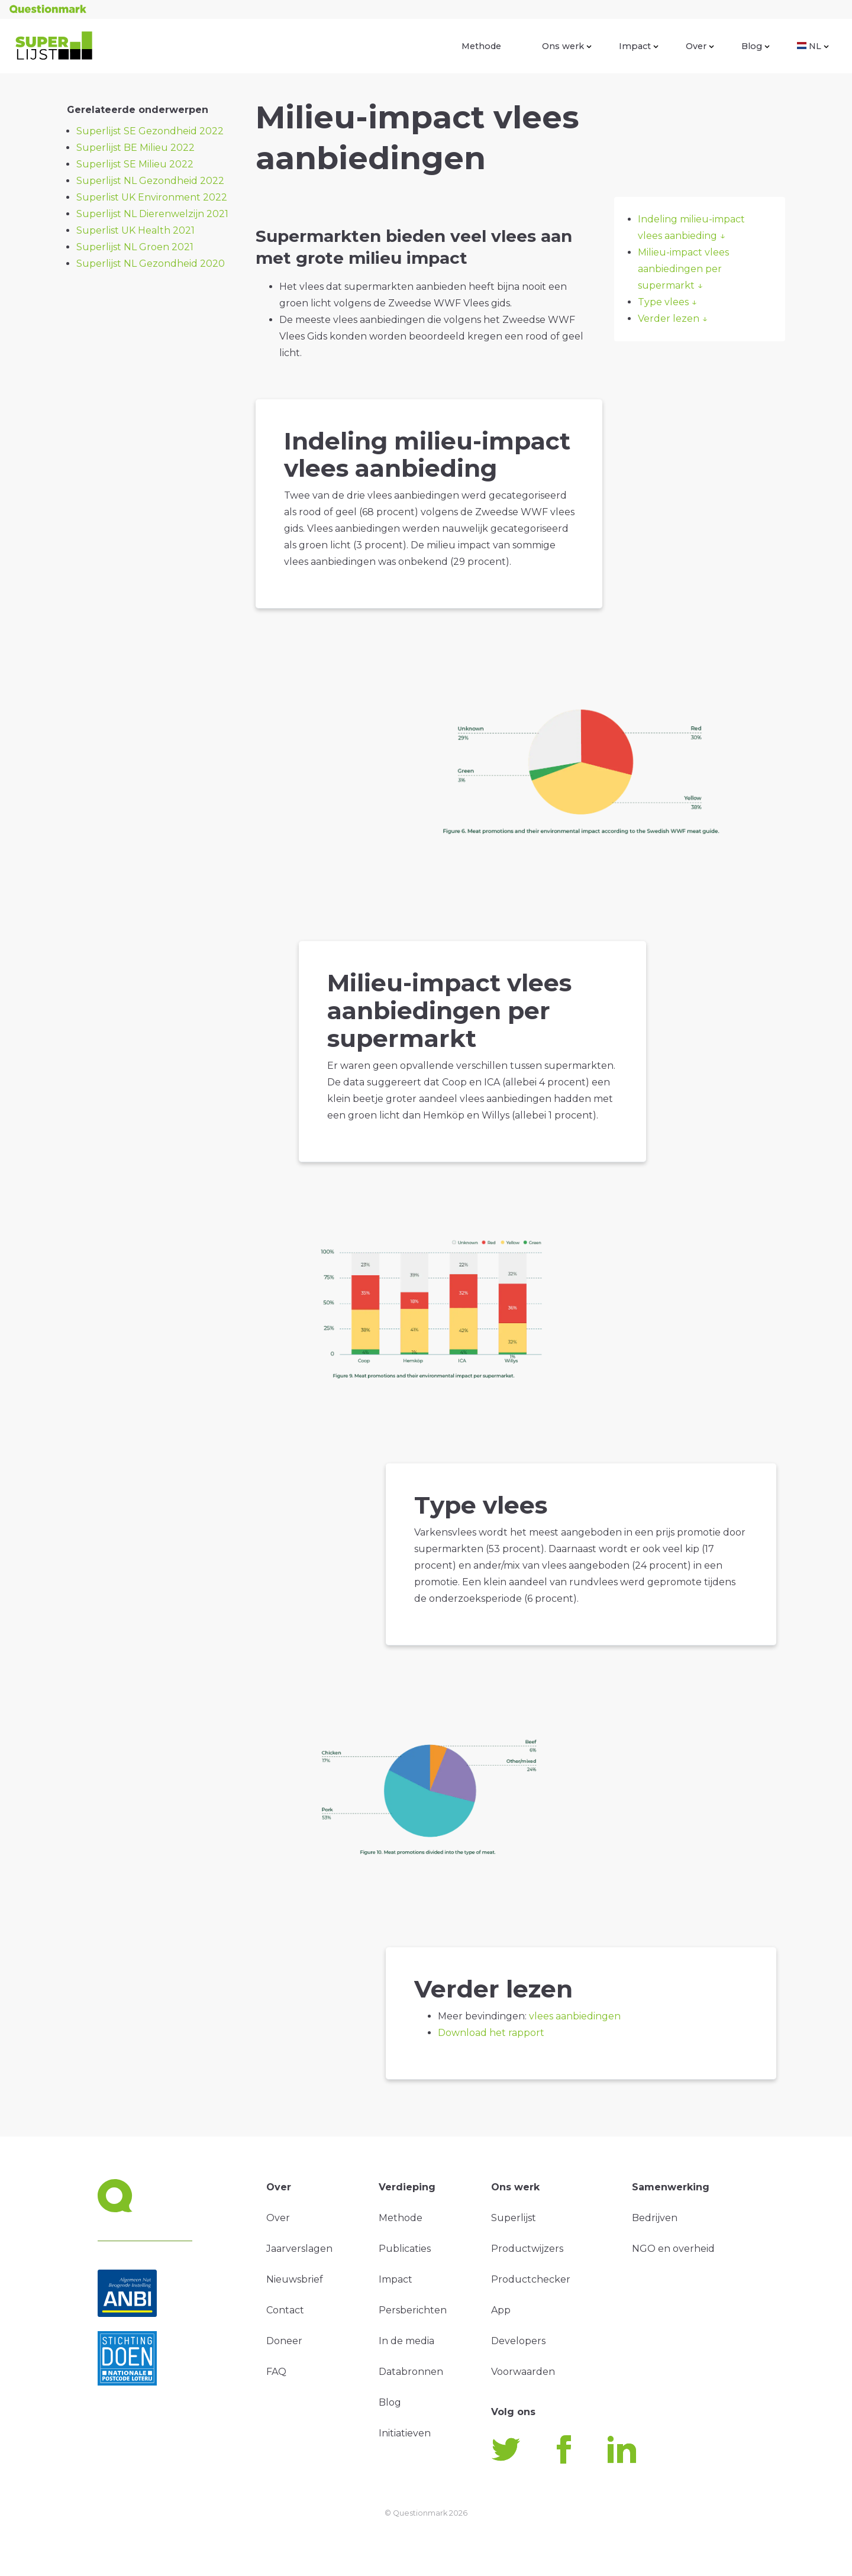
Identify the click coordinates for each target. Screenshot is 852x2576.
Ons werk (567, 46)
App (501, 2310)
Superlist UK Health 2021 (135, 230)
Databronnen (411, 2371)
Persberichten (413, 2310)
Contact (285, 2310)
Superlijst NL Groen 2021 (134, 247)
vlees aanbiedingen (575, 2016)
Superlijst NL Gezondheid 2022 (150, 180)
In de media (406, 2340)
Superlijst (513, 2217)
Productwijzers (527, 2248)
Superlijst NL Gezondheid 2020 (150, 263)
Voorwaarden (523, 2371)
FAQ (276, 2371)
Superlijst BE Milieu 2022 (135, 147)
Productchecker (530, 2279)
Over (700, 46)
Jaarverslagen (299, 2248)
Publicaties (405, 2248)
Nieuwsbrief (294, 2279)
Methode (481, 46)
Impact (639, 46)
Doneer (284, 2340)
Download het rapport (491, 2032)
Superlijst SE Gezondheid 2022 (150, 131)
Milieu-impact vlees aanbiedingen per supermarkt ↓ (683, 269)
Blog (755, 46)
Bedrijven (654, 2217)
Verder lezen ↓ (673, 318)
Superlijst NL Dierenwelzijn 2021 (152, 213)
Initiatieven (405, 2433)
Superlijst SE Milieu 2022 (134, 164)
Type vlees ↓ (667, 302)
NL (813, 46)
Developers (518, 2340)
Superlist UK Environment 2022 (151, 197)
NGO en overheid (673, 2248)
